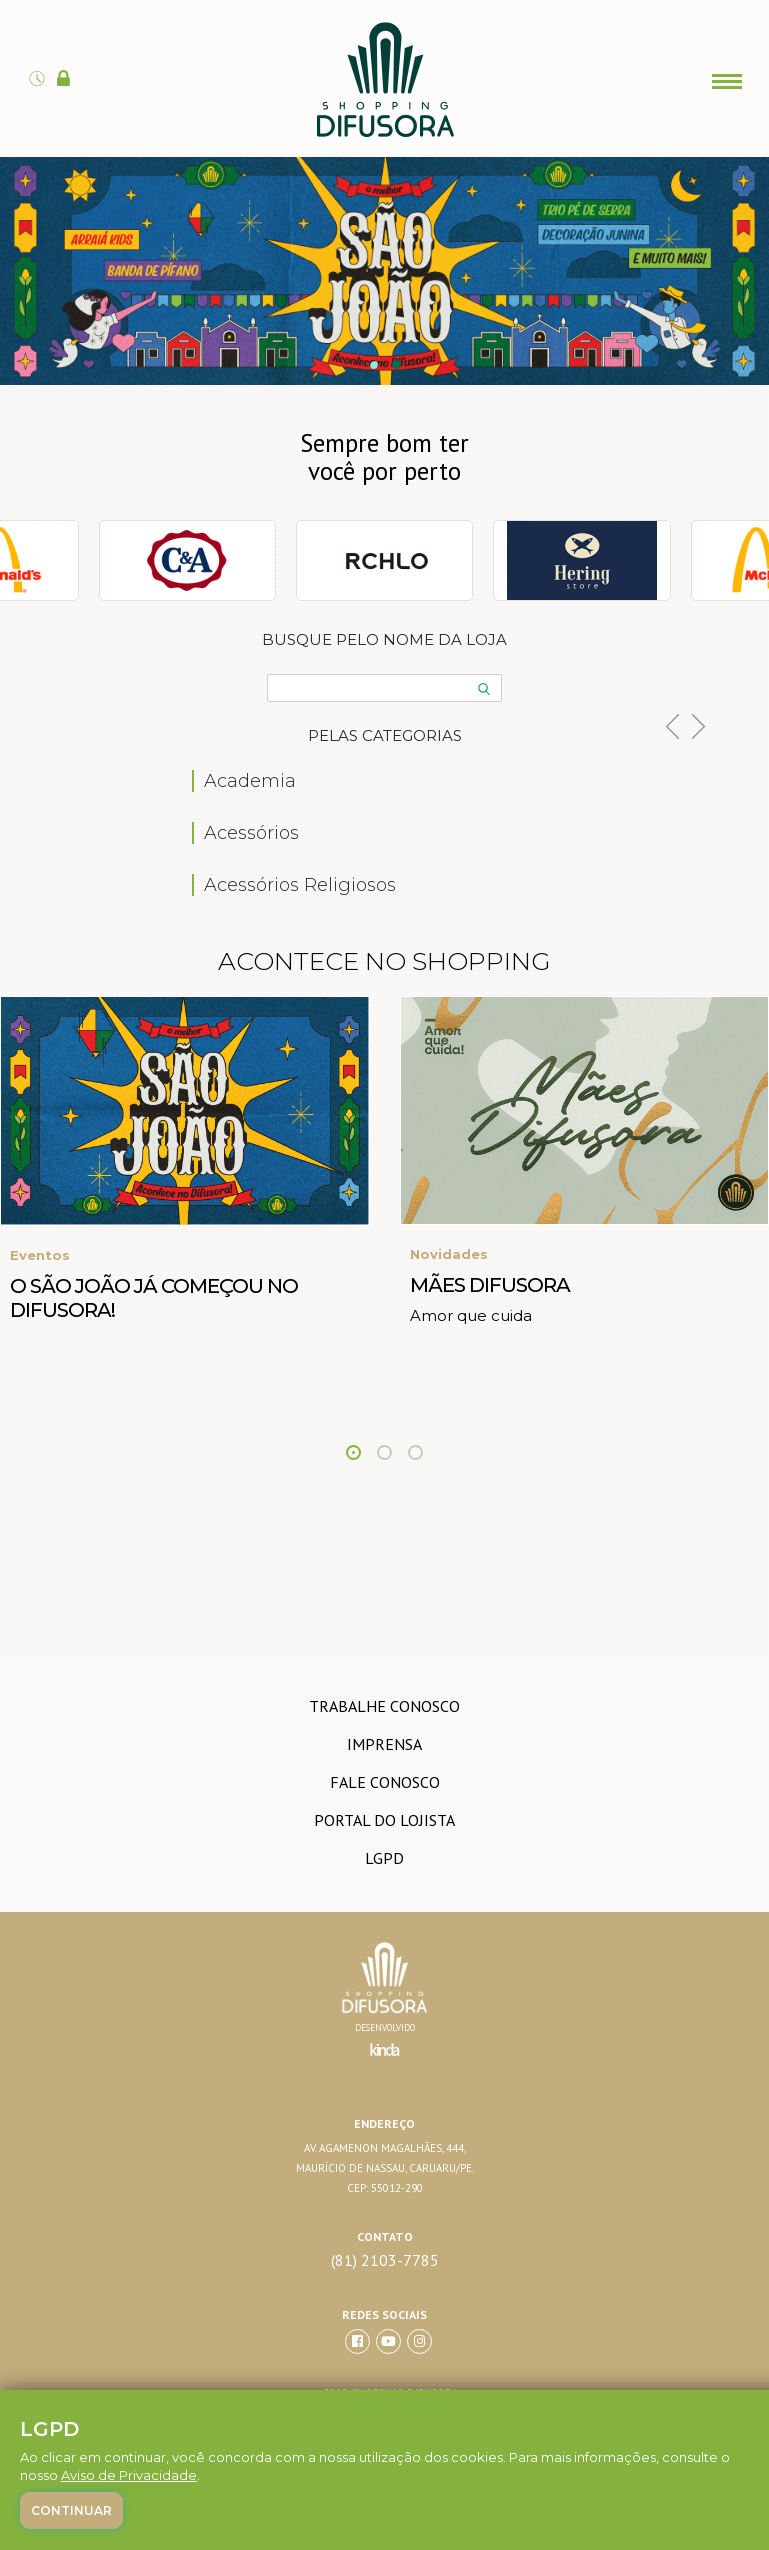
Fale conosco (385, 1782)
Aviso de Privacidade (129, 2475)
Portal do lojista (384, 1820)
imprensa (384, 1744)
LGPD (384, 1858)
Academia (250, 781)
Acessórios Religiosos (300, 885)
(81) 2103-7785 (385, 2260)
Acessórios (251, 833)
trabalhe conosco (384, 1706)
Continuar (71, 2510)
